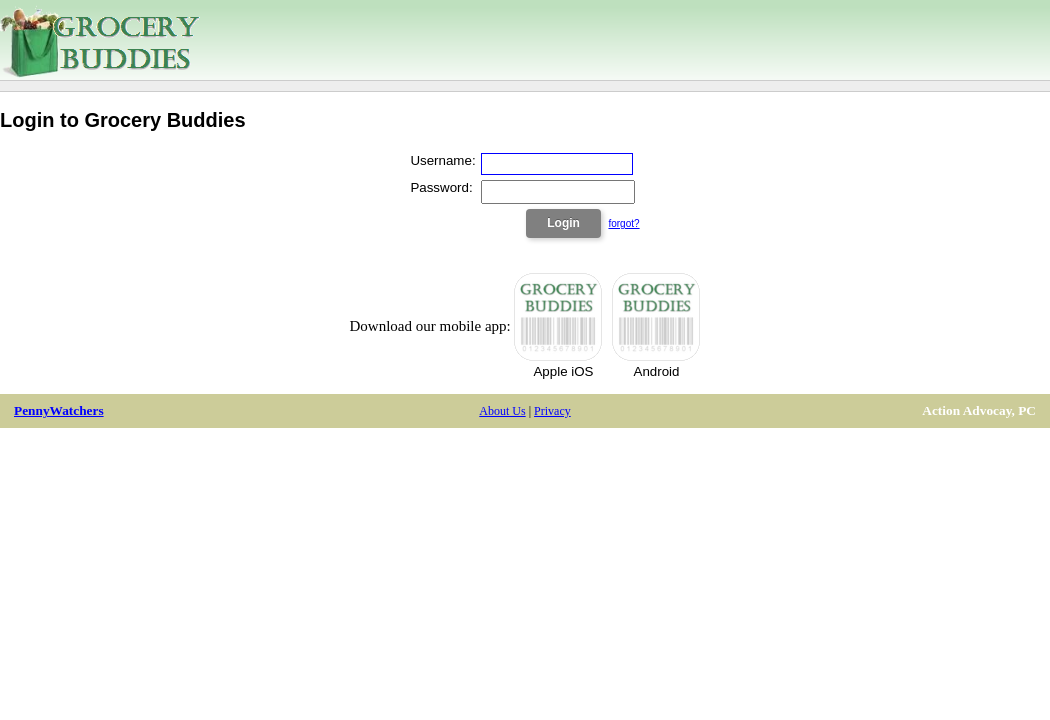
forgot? (623, 223)
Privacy (552, 411)
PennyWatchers (59, 410)
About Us (502, 411)
